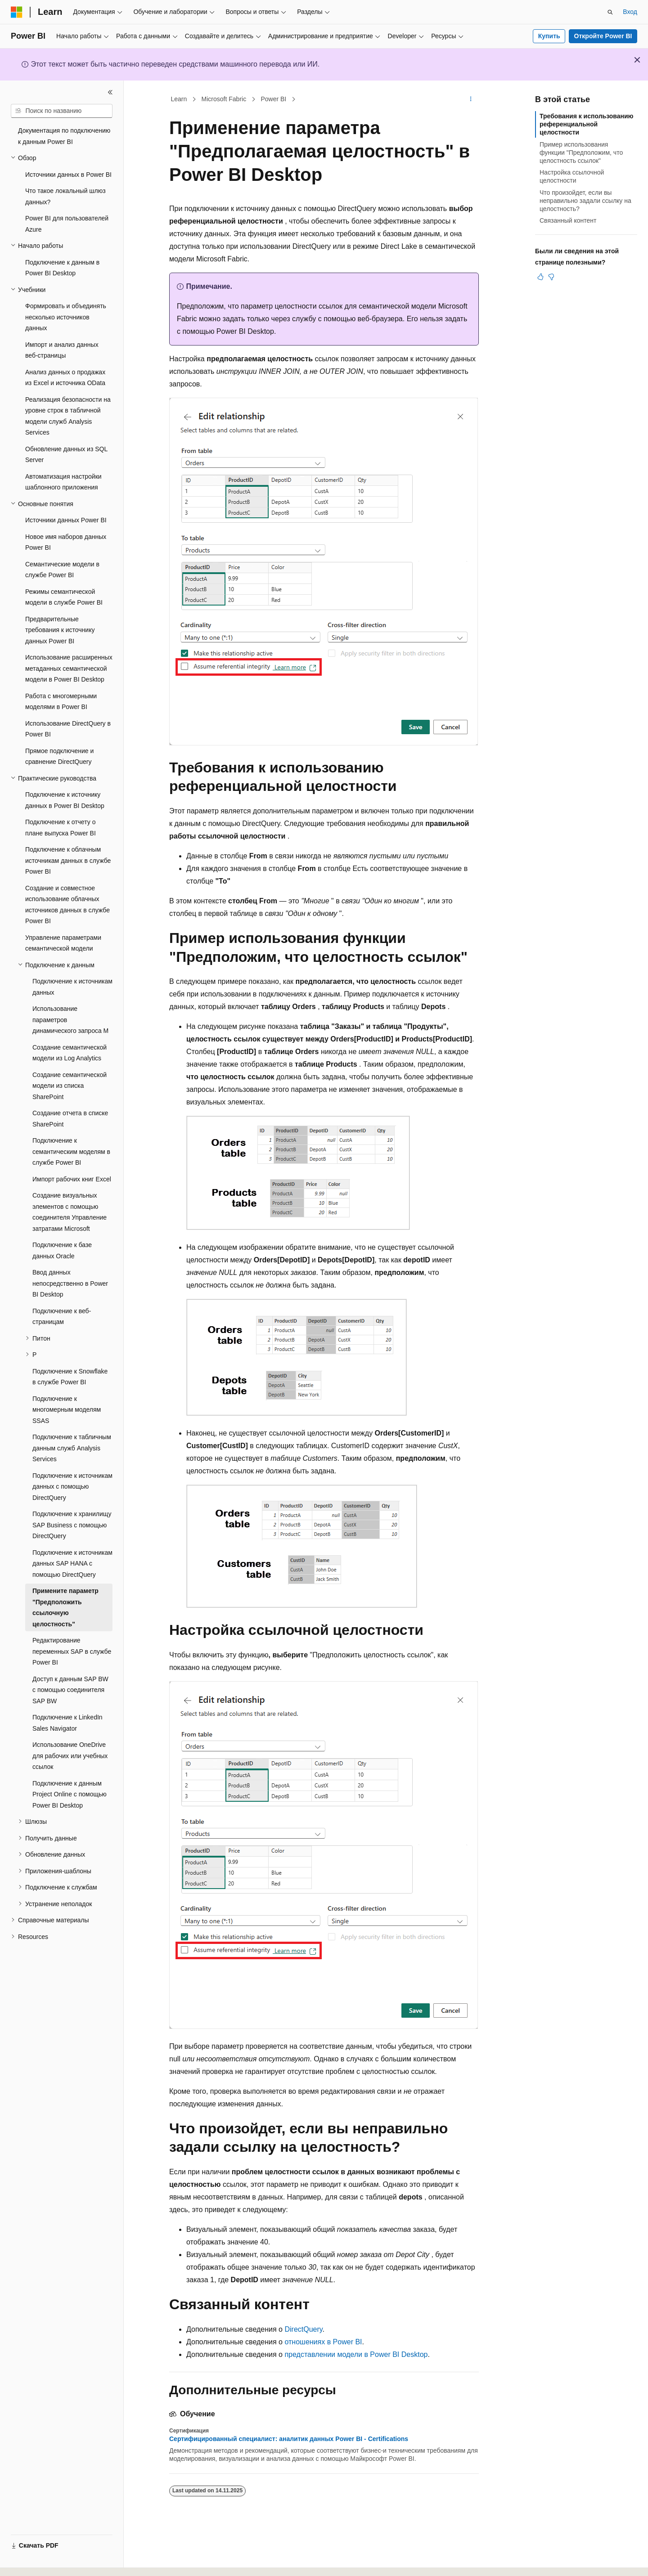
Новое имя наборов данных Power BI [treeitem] (65, 542)
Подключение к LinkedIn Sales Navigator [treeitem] (67, 1723)
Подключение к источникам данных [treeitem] (72, 987)
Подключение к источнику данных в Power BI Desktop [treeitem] (64, 800)
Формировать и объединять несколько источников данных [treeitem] (65, 317)
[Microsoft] (16, 12)
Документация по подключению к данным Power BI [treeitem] (64, 136)
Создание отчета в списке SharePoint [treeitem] (70, 1118)
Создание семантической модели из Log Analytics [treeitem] (69, 1053)
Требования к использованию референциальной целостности (587, 124)
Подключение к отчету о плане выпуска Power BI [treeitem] (60, 827)
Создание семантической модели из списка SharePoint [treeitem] (69, 1085)
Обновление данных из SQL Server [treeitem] (66, 454)
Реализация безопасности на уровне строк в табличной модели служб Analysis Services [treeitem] (68, 416)
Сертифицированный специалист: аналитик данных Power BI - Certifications (288, 2438)
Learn (179, 99)
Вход (630, 11)
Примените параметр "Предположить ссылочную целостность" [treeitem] (65, 1607)
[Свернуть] (110, 92)
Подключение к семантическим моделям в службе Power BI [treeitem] (71, 1151)
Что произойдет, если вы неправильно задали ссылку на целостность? (585, 200)
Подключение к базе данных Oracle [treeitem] (62, 1250)
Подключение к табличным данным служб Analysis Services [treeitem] (71, 1448)
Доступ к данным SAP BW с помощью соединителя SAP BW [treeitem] (70, 1690)
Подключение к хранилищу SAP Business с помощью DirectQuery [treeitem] (71, 1524)
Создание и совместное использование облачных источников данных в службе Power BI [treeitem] (67, 904)
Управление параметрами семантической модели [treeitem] (63, 943)
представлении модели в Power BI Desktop (356, 2354)
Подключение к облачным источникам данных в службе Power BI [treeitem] (68, 860)
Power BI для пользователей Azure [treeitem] (66, 224)
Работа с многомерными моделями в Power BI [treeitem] (61, 701)
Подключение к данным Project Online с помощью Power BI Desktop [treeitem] (69, 1794)
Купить (549, 36)
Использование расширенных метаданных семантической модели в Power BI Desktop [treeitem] (68, 668)
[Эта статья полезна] (540, 276)
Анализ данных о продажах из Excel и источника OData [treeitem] (65, 377)
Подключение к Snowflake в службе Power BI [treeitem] (70, 1377)
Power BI (273, 99)
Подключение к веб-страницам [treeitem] (61, 1316)
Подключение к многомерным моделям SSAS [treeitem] (66, 1409)
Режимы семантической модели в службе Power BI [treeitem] (64, 597)
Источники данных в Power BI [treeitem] (68, 174)
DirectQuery (303, 2329)
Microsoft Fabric (224, 99)
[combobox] (61, 111)
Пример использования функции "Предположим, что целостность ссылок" (581, 152)
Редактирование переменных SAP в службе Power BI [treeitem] (71, 1651)
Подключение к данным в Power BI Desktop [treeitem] (62, 268)
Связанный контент (568, 220)
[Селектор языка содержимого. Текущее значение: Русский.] (32, 2561)
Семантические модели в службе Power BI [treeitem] (62, 570)
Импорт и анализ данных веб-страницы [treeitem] (62, 350)
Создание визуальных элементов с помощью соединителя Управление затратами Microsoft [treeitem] (69, 1212)
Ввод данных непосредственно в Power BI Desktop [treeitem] (70, 1283)
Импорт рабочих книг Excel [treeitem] (71, 1179)
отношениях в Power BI (323, 2342)
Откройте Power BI (603, 36)
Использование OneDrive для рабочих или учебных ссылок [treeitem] (70, 1755)
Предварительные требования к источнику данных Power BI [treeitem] (59, 630)
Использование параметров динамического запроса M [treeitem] (70, 1019)
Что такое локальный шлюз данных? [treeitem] (65, 196)
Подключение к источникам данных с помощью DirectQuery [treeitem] (72, 1486)
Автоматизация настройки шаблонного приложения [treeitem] (63, 482)
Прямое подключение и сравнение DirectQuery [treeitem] (59, 756)
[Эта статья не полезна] (551, 276)
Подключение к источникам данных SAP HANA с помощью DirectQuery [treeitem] (72, 1563)
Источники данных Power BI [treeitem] (66, 520)
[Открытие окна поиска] (610, 12)
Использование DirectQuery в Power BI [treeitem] (68, 729)
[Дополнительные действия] (471, 99)
